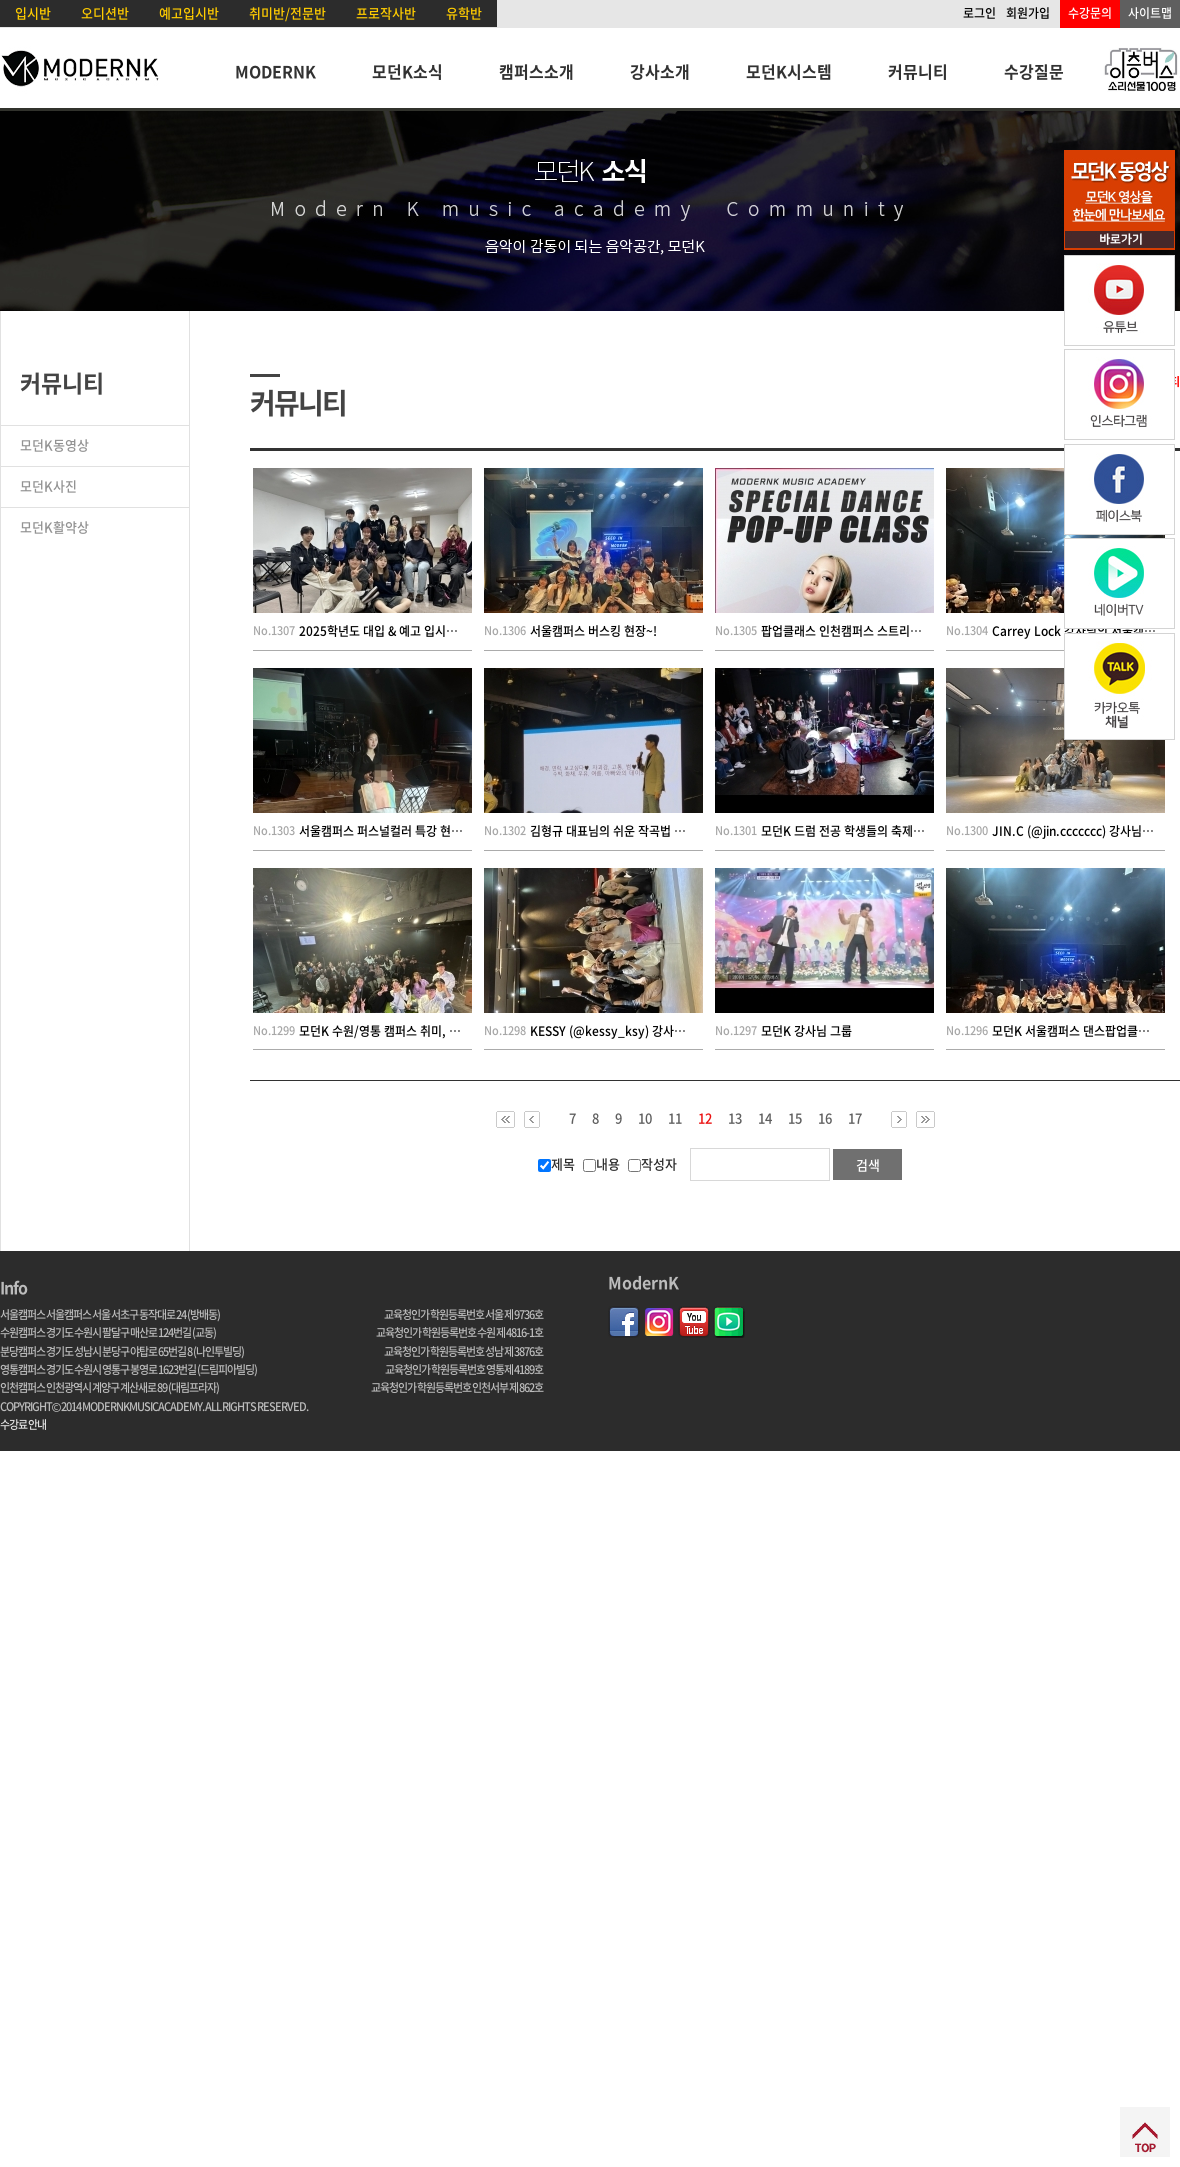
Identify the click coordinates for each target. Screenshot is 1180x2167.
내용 (601, 1163)
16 (825, 1118)
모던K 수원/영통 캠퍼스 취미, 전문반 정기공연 (414, 1031)
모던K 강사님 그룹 (806, 1031)
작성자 (652, 1163)
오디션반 (105, 12)
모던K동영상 (54, 444)
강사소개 (660, 71)
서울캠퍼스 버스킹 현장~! (593, 631)
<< (505, 1119)
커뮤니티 (918, 71)
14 (765, 1118)
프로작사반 (386, 12)
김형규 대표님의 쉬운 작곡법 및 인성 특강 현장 (645, 831)
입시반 (33, 12)
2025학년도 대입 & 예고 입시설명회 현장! (403, 631)
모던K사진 (48, 485)
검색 (868, 1164)
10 (645, 1118)
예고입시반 (189, 12)
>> (925, 1119)
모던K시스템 (789, 71)
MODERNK (275, 71)
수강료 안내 (23, 1424)
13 (735, 1118)
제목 (556, 1163)
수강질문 (1034, 71)
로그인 (979, 13)
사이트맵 (1150, 13)
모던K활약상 (54, 526)
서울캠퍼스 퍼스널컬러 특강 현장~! (386, 831)
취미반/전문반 (287, 12)
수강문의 (1090, 13)
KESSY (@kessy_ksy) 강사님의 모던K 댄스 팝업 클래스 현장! (687, 1031)
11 (675, 1118)
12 (705, 1119)
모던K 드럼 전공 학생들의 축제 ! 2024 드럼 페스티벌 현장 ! (908, 831)
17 (855, 1118)
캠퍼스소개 (536, 71)
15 (795, 1118)
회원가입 (1028, 13)
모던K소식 (407, 71)
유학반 (464, 12)
